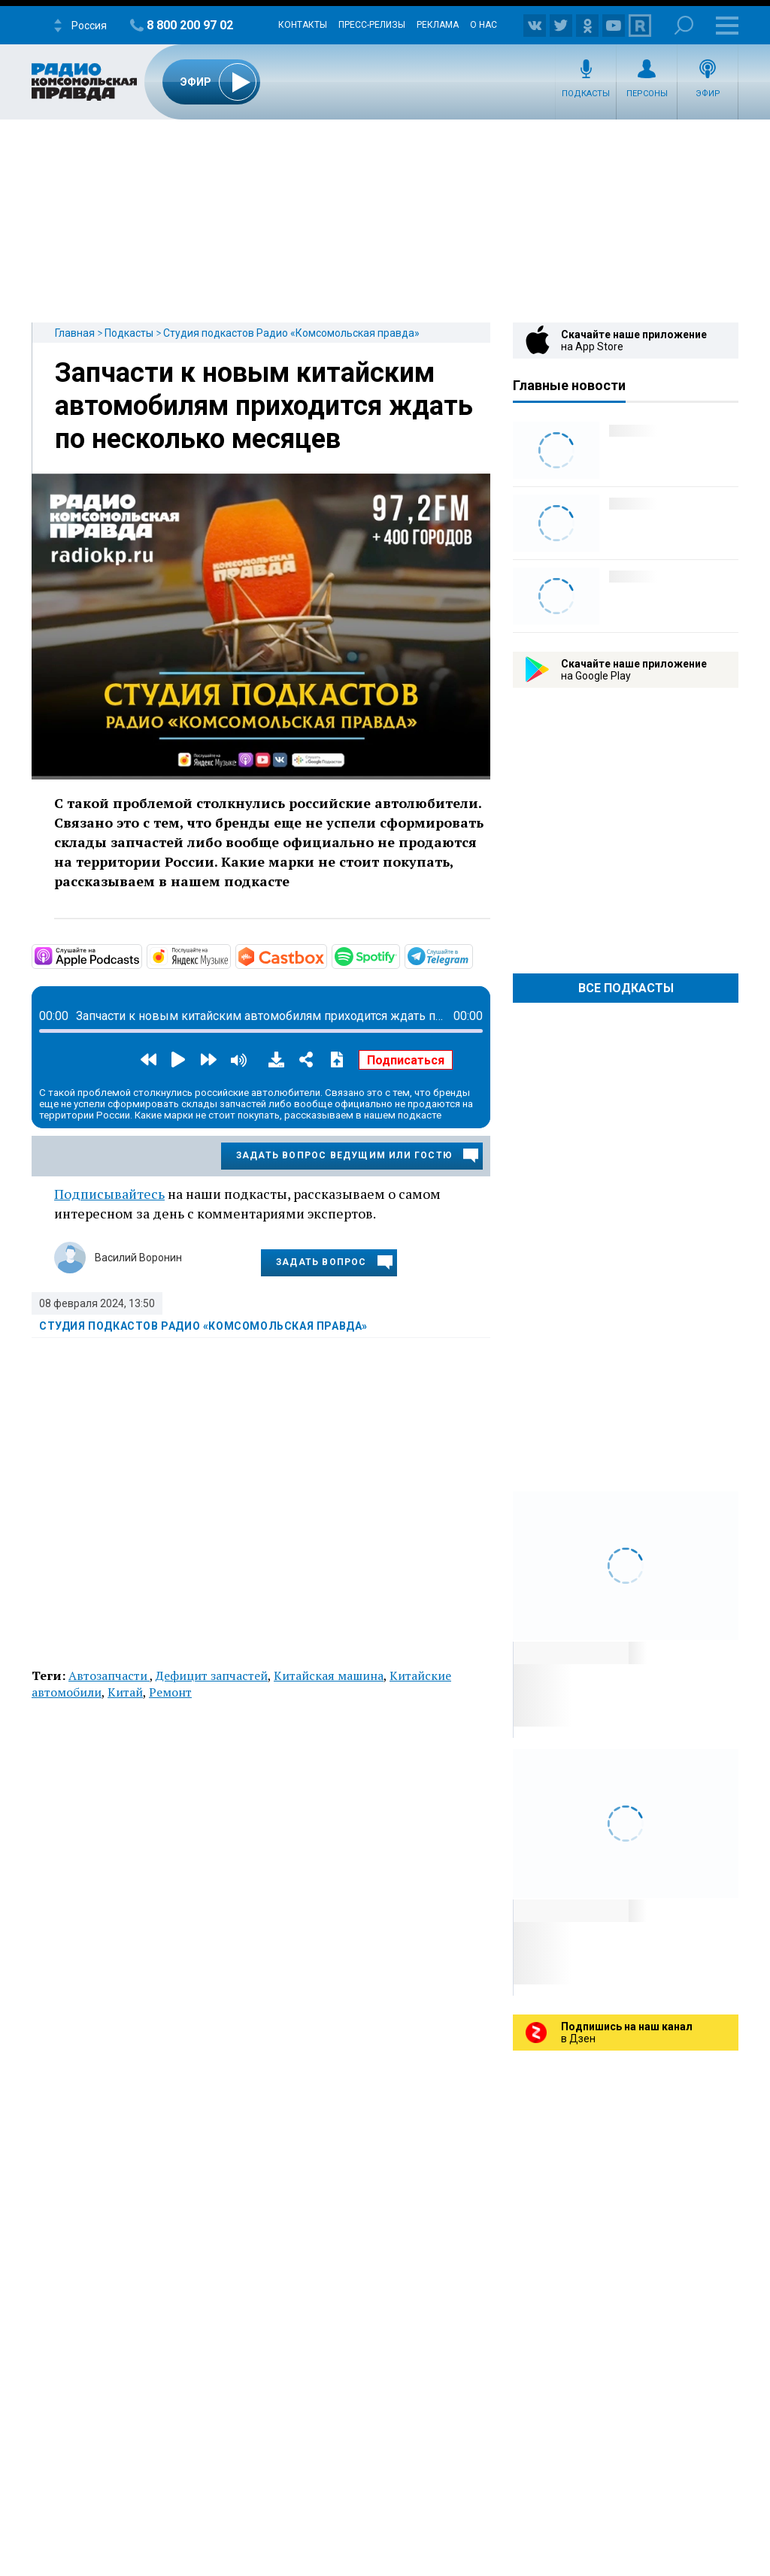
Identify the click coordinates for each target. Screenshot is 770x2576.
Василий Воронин (138, 1258)
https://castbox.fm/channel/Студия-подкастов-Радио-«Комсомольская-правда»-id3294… (325, 955)
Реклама (438, 25)
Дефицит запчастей (212, 1675)
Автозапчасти (109, 1675)
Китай (125, 1692)
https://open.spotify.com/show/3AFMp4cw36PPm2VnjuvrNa (398, 955)
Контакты (302, 25)
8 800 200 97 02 (190, 25)
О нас (483, 25)
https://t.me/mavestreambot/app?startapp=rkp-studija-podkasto (471, 955)
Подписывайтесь (109, 1194)
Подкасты (586, 93)
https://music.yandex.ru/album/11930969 (229, 955)
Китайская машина (328, 1675)
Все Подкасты (626, 988)
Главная (75, 333)
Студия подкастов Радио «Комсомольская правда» (291, 333)
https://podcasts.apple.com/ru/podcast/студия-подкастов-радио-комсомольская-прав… (140, 955)
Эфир (708, 93)
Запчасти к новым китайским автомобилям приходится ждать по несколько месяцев (264, 406)
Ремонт (170, 1692)
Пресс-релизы (371, 25)
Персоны (647, 93)
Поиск (684, 25)
